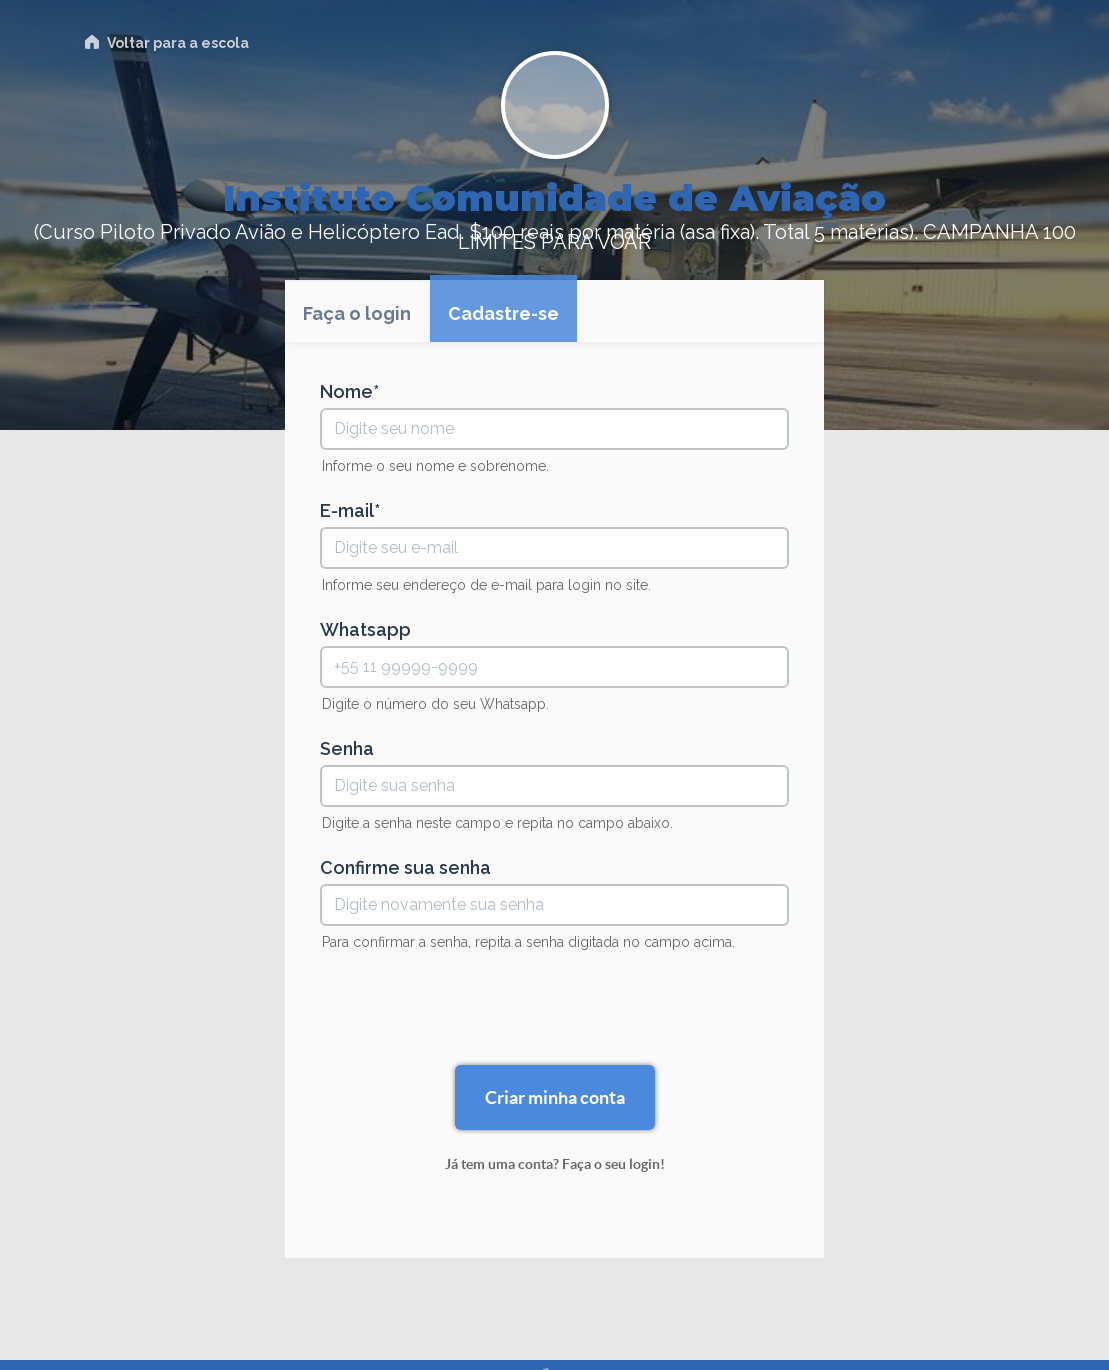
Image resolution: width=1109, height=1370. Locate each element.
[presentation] (555, 1011)
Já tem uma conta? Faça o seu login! (555, 1164)
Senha (347, 749)
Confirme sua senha (405, 868)
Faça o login (357, 313)
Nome (346, 392)
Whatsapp (365, 630)
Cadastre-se (503, 313)
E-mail (347, 511)
